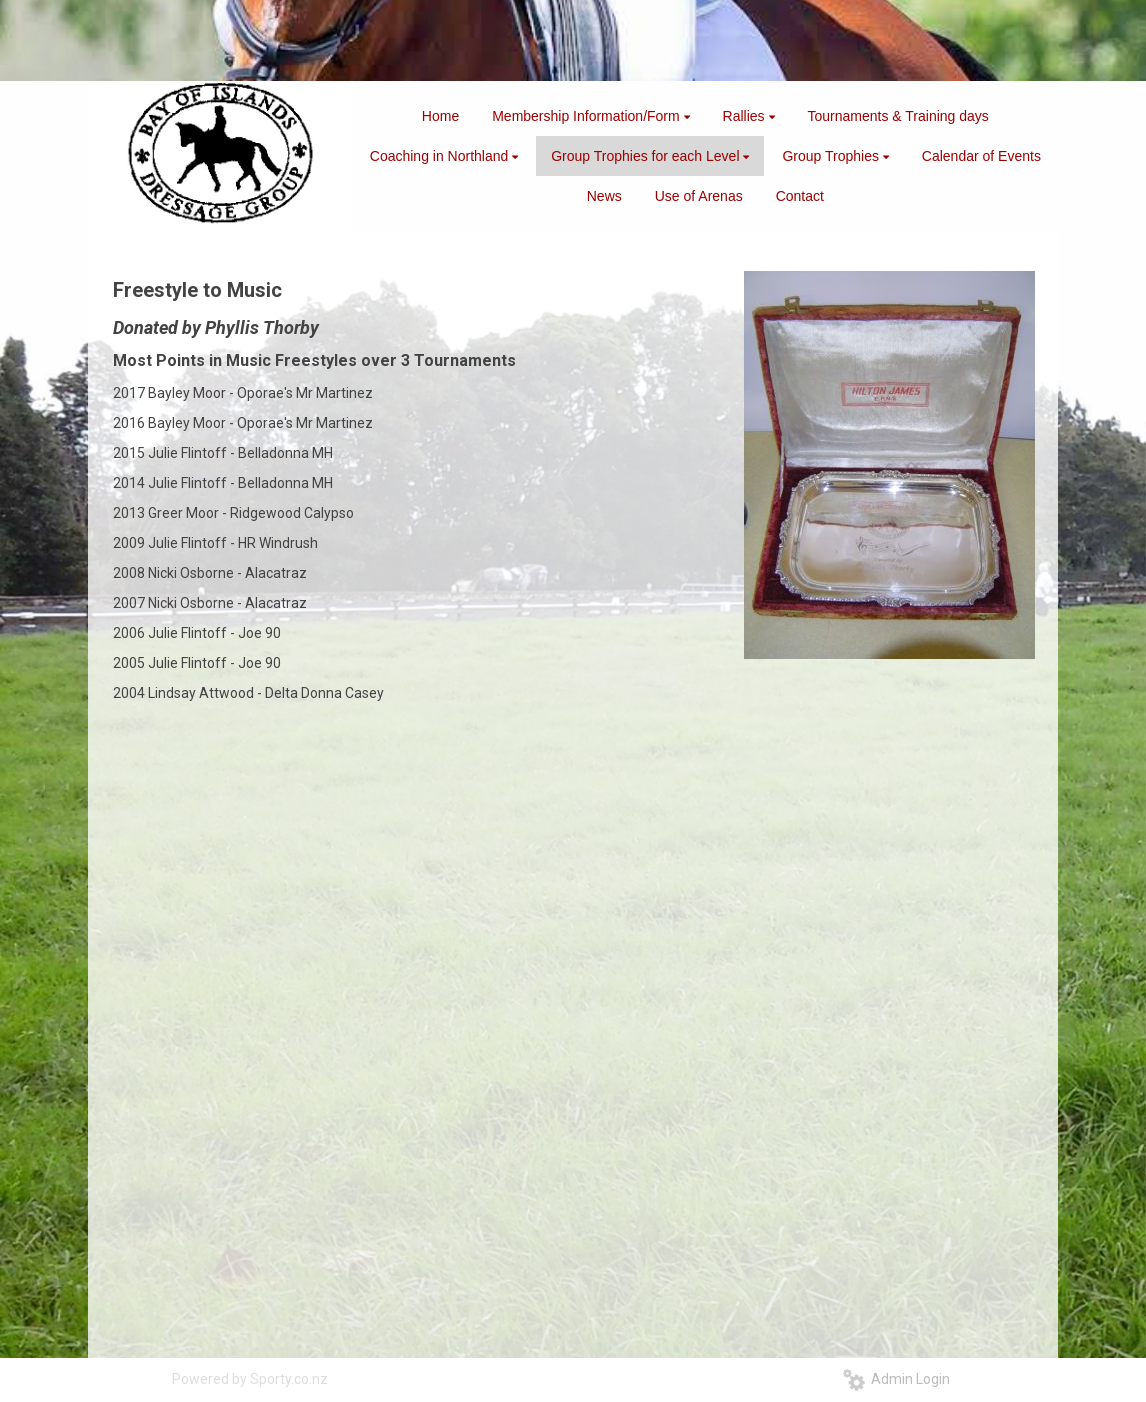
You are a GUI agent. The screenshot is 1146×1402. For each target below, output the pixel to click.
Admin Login (896, 1379)
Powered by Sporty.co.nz (250, 1379)
